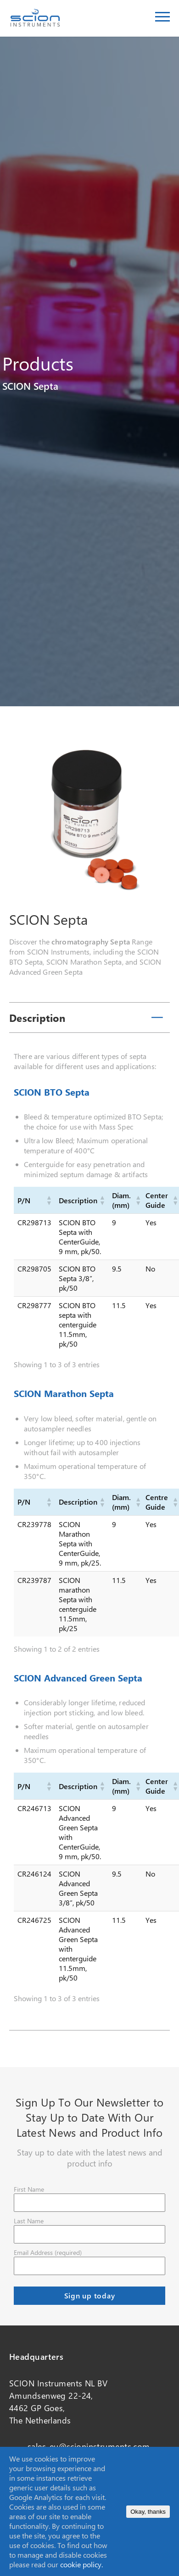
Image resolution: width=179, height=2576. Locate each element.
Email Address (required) (48, 2252)
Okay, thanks (148, 2511)
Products (37, 363)
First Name (29, 2189)
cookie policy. (81, 2564)
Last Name (29, 2220)
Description (37, 1018)
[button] (48, 1200)
